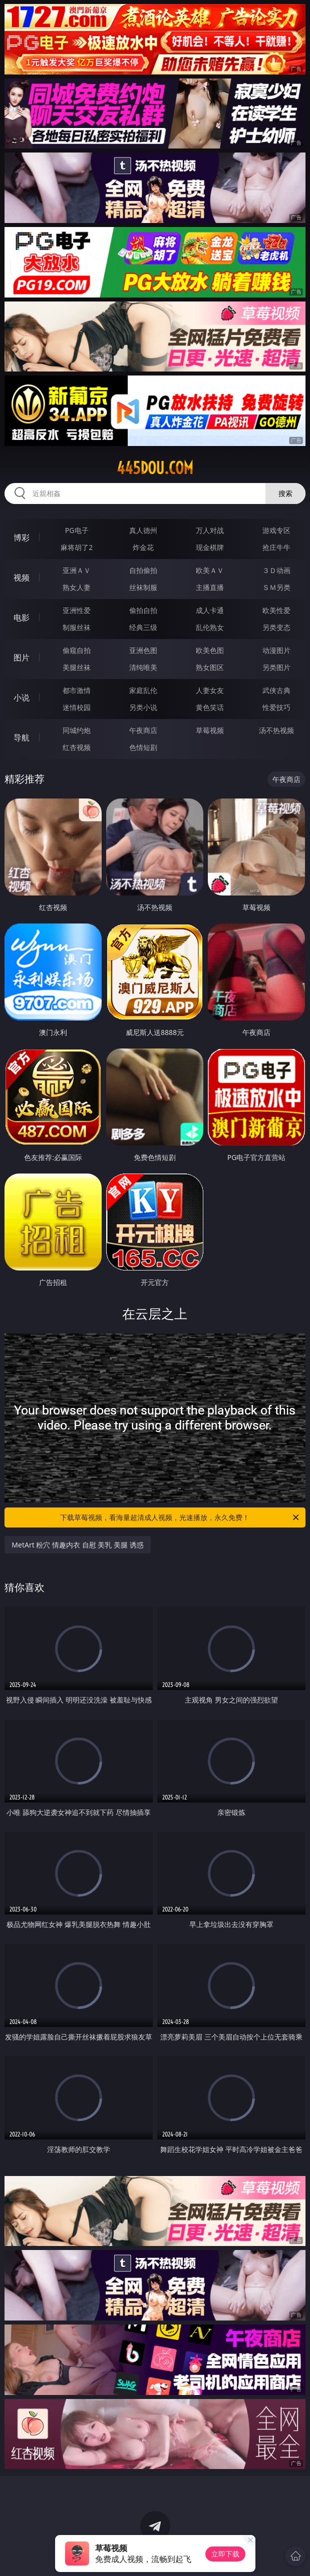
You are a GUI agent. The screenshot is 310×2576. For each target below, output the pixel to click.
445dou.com (155, 468)
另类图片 (276, 667)
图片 (22, 657)
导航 (22, 737)
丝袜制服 (143, 587)
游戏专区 (276, 530)
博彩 (22, 537)
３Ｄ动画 (276, 570)
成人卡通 (210, 610)
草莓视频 (210, 730)
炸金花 (143, 547)
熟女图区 (210, 667)
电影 (22, 617)
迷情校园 (77, 707)
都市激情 (77, 690)
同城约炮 (77, 730)
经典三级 (143, 627)
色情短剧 (143, 747)
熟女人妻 (77, 587)
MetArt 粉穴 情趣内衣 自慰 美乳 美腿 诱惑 (77, 1545)
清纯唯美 (143, 667)
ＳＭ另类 (276, 587)
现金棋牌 (210, 547)
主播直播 (210, 587)
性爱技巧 (276, 707)
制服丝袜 (77, 627)
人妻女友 (210, 690)
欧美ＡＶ (210, 570)
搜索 (285, 493)
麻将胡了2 (77, 547)
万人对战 (210, 530)
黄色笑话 (210, 707)
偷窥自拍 (77, 650)
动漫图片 (276, 650)
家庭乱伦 (143, 690)
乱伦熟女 (210, 627)
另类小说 (143, 707)
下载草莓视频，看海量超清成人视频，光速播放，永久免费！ (180, 1518)
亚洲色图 (143, 650)
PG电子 (77, 530)
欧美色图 (210, 650)
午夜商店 (143, 730)
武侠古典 (276, 690)
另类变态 (276, 627)
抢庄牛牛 (276, 547)
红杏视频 (77, 747)
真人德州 (143, 530)
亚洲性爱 (77, 610)
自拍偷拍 (143, 570)
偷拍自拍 (143, 610)
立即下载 (225, 2553)
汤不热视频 (276, 730)
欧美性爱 (276, 610)
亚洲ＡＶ (77, 570)
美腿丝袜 (77, 667)
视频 (22, 577)
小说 (22, 697)
